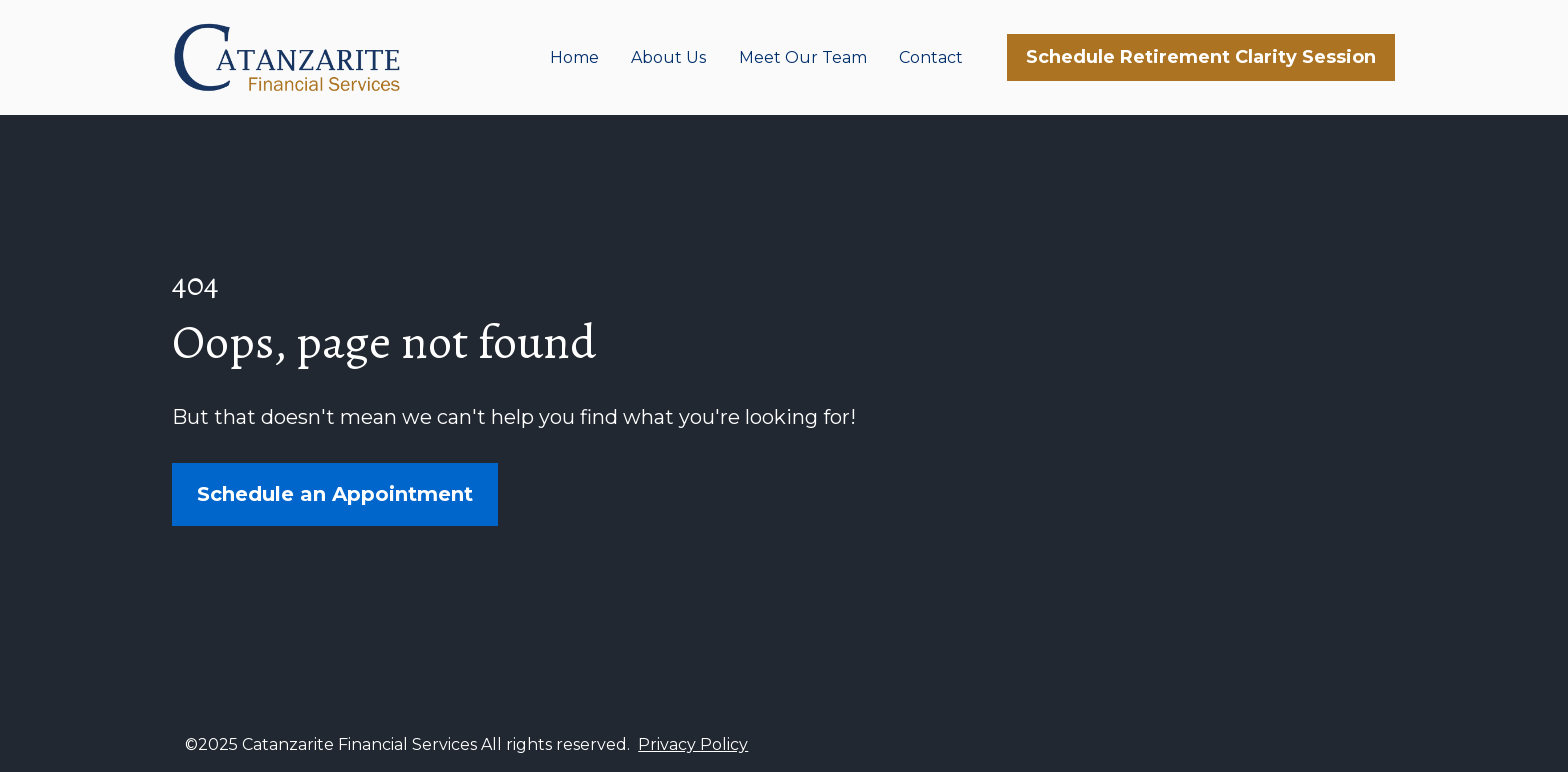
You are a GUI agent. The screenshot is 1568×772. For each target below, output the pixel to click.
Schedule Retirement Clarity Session (1201, 57)
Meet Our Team (803, 57)
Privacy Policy (693, 739)
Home (574, 57)
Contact (931, 57)
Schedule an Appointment (335, 492)
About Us (668, 57)
